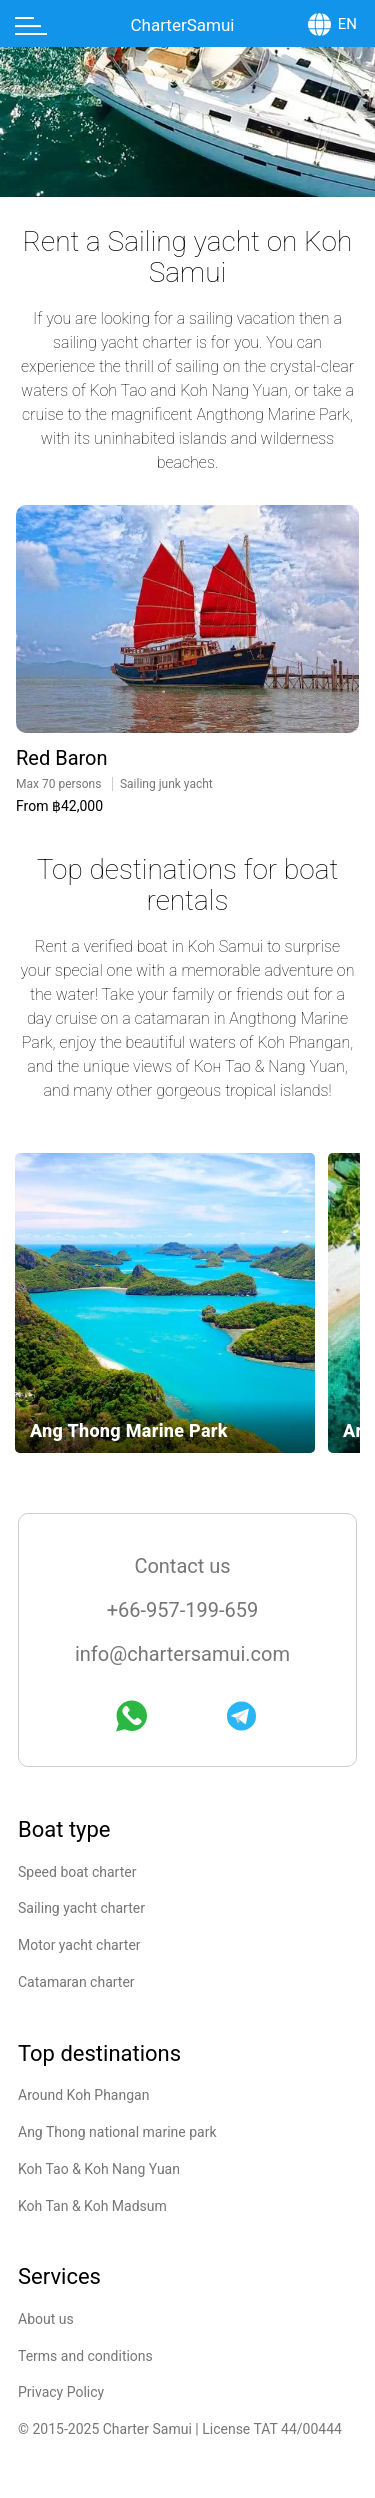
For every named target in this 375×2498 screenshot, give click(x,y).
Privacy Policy (61, 2392)
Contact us (182, 1566)
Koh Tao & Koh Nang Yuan (99, 2169)
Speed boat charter (77, 1872)
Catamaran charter (76, 1982)
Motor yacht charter (79, 1945)
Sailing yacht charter (81, 1908)
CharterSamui (183, 25)
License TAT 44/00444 (272, 2429)
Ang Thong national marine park (117, 2132)
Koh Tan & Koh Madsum (92, 2206)
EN (347, 24)
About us (46, 2319)
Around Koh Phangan (83, 2095)
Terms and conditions (85, 2356)
